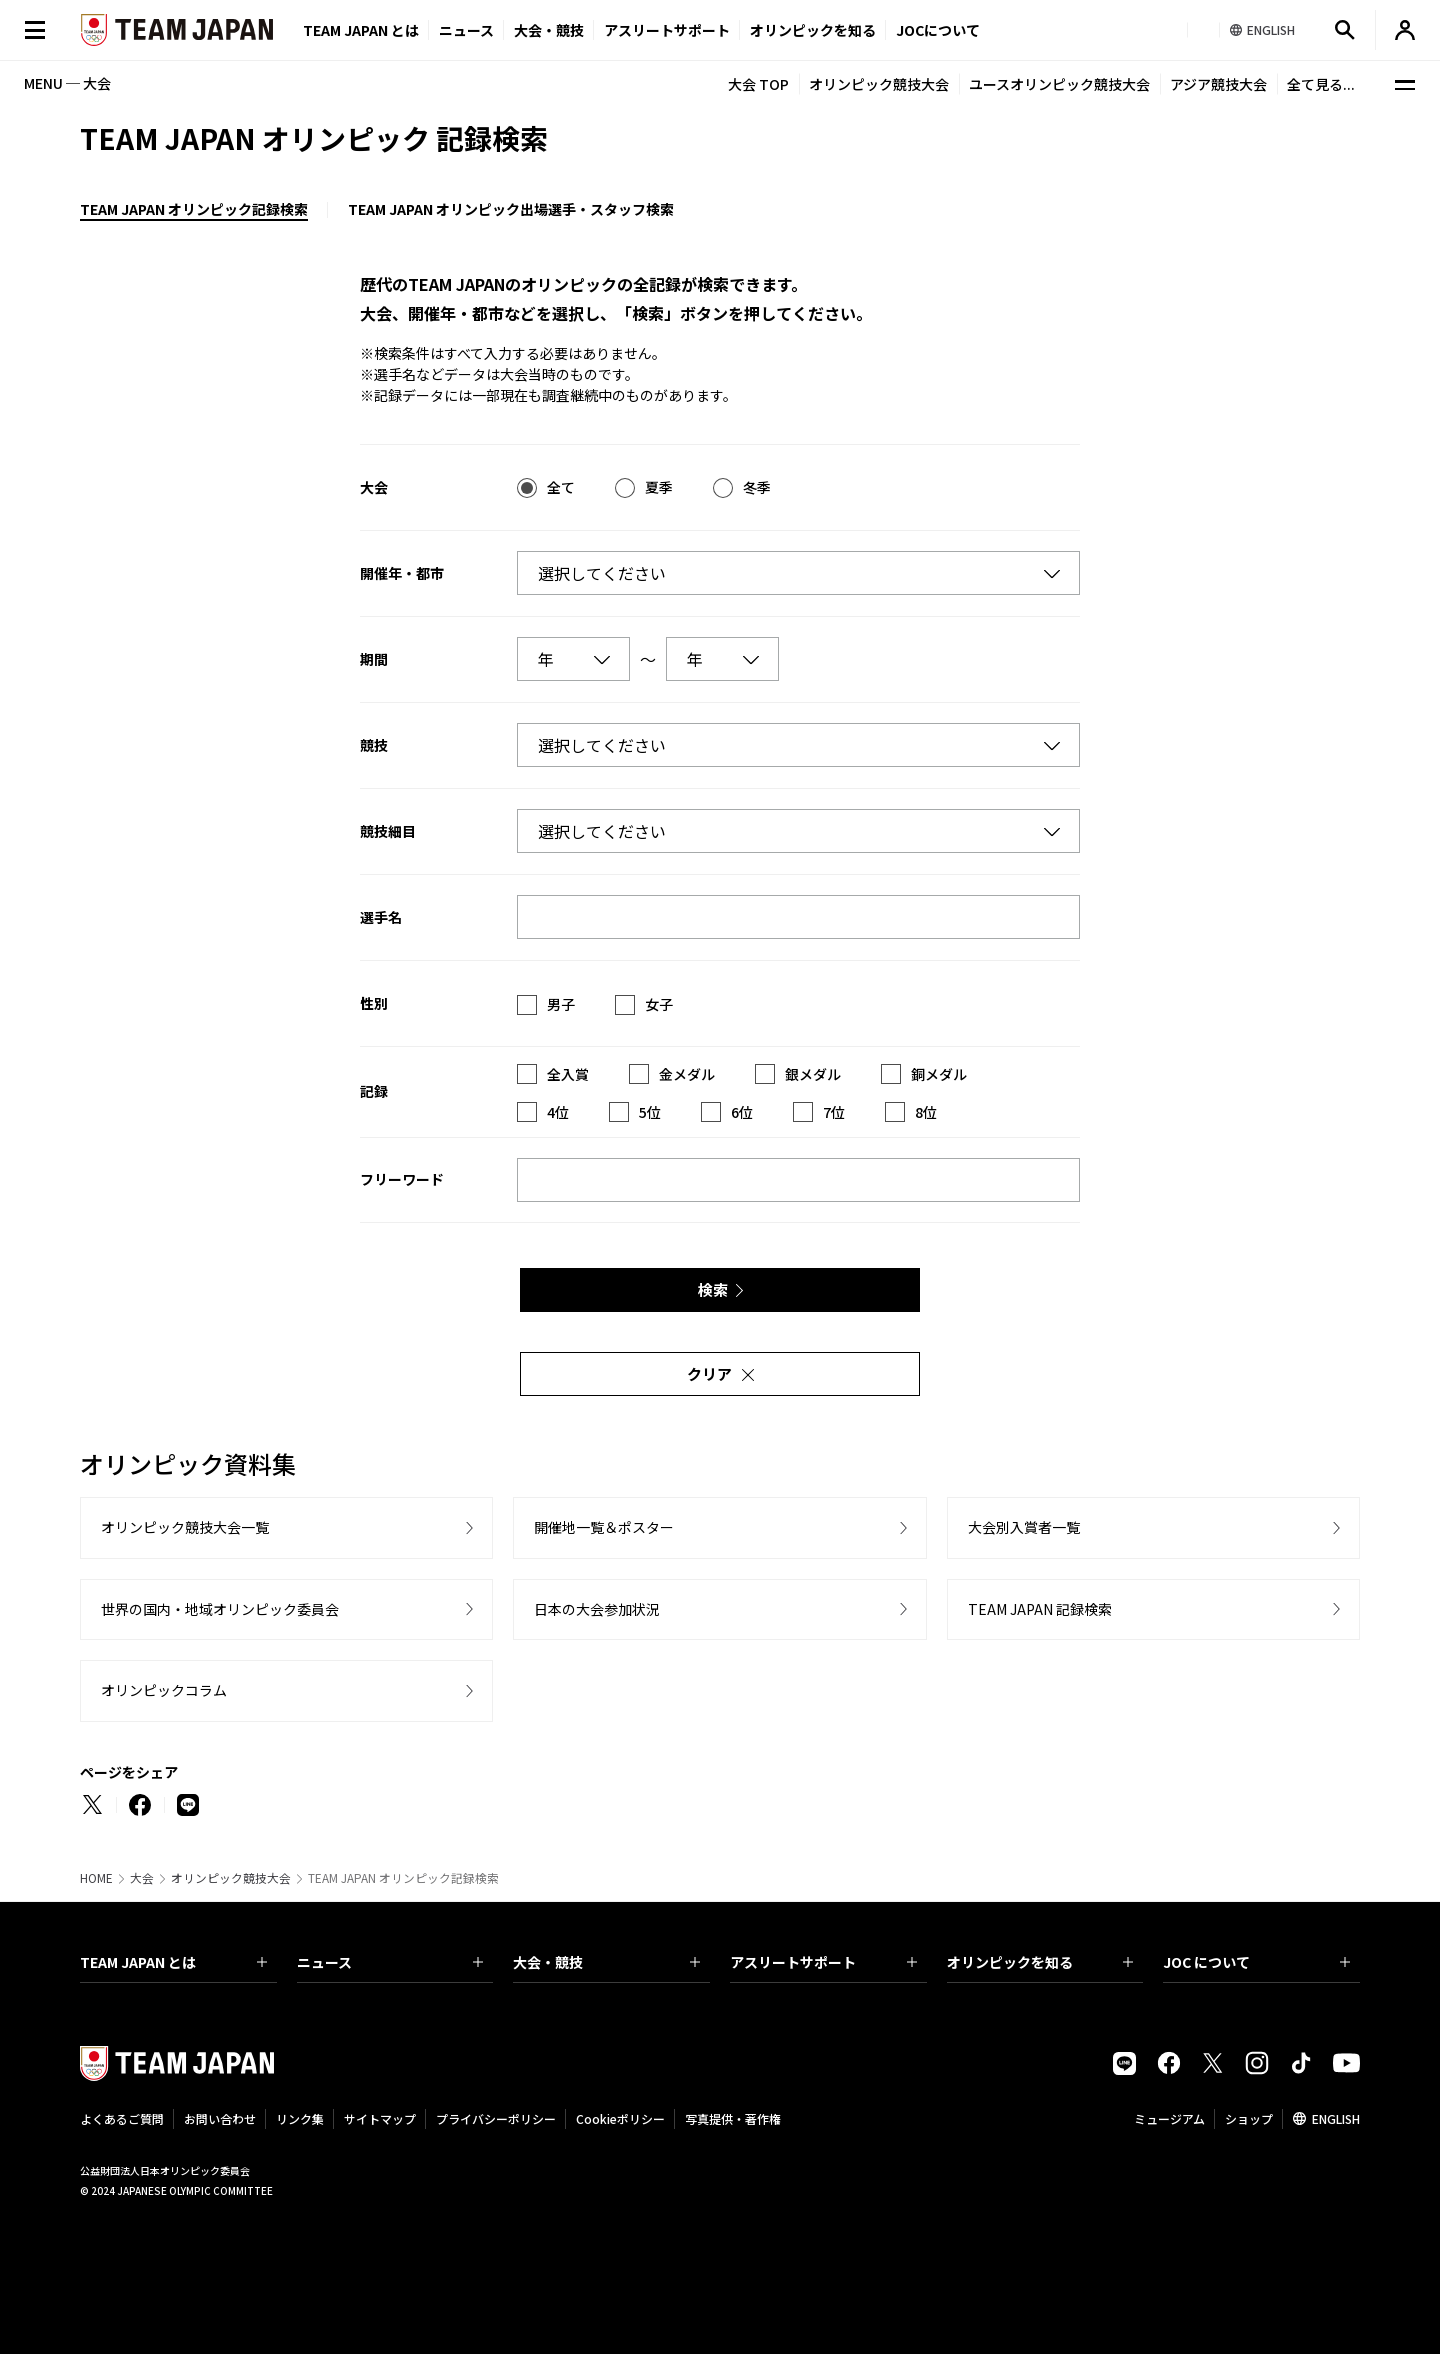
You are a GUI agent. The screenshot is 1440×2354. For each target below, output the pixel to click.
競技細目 (388, 831)
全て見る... (1321, 84)
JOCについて (938, 30)
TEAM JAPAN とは (173, 1962)
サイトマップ (380, 2118)
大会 (374, 487)
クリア (709, 1373)
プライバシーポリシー (496, 2118)
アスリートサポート (667, 30)
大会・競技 (606, 1962)
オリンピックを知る (813, 30)
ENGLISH (1336, 2118)
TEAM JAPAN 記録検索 (1040, 1609)
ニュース (466, 30)
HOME (96, 1878)
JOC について (1256, 1962)
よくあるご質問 (122, 2118)
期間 (374, 659)
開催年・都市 (402, 573)
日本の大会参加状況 (597, 1609)
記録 (374, 1091)
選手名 (381, 917)
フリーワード (402, 1179)
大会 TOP (758, 84)
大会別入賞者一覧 (1024, 1527)
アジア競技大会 (1218, 84)
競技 (374, 745)
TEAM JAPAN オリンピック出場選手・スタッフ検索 (511, 209)
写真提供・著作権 (733, 2118)
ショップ (1249, 2118)
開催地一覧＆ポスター (604, 1527)
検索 (713, 1289)
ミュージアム (1169, 2118)
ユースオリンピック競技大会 (1059, 84)
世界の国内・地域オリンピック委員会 (220, 1609)
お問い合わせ (220, 2118)
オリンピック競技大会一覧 (185, 1527)
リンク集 (300, 2118)
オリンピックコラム (164, 1690)
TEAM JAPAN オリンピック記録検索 (194, 209)
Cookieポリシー (620, 2118)
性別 (374, 1003)
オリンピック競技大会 (879, 84)
